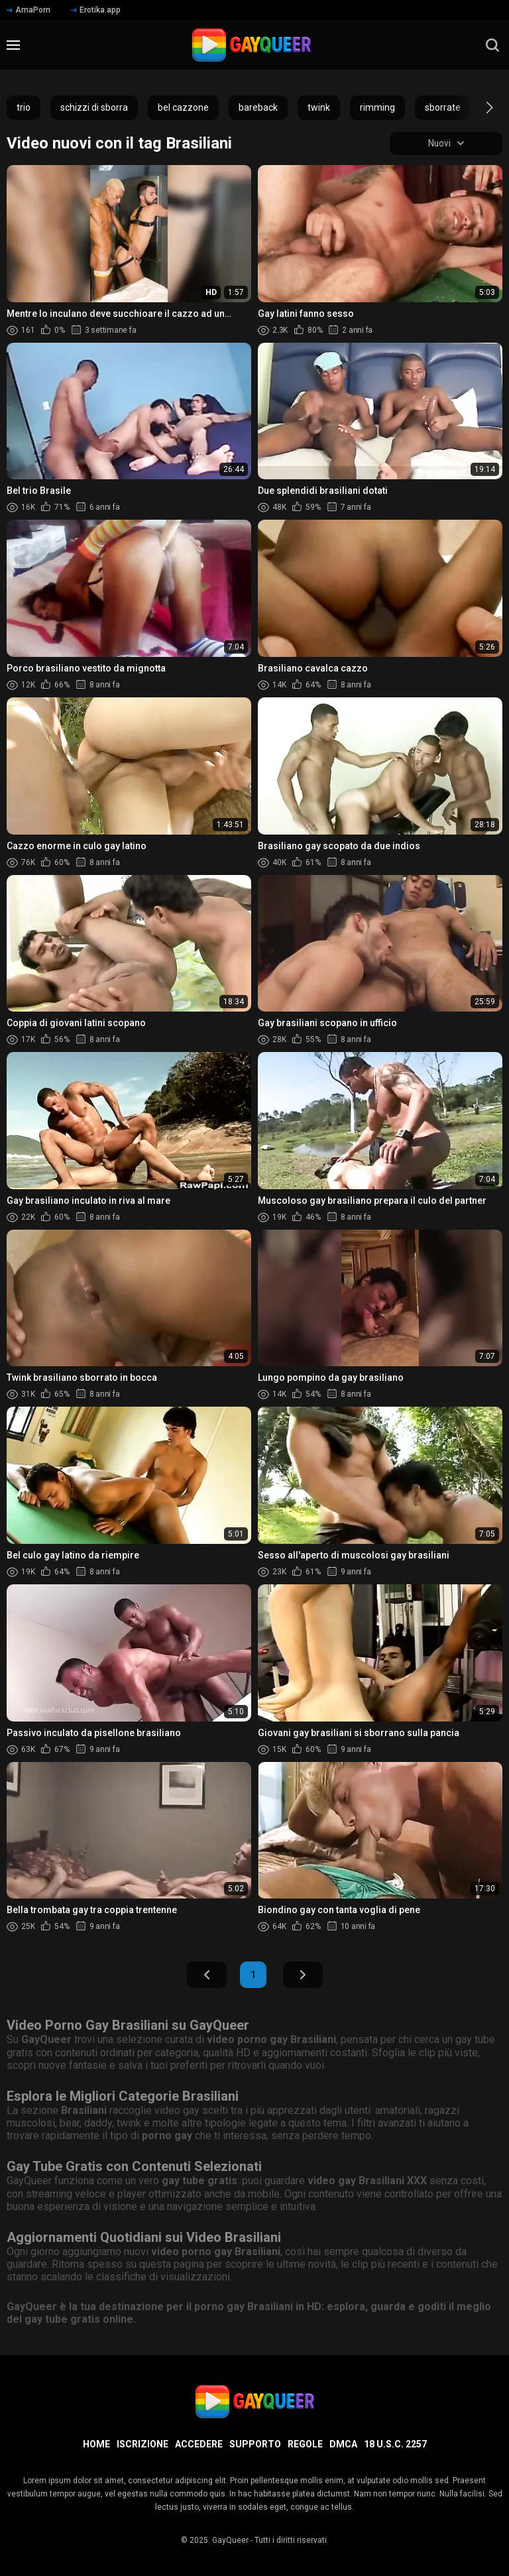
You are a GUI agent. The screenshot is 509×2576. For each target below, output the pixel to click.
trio (23, 107)
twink (319, 107)
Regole (305, 2444)
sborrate (443, 107)
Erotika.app (96, 10)
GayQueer (230, 2540)
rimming (377, 107)
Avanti (303, 1975)
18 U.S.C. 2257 (395, 2444)
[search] (492, 45)
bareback (258, 107)
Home (96, 2444)
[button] (477, 107)
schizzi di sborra (94, 107)
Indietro (206, 1975)
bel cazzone (183, 107)
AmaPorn (28, 10)
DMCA (343, 2444)
